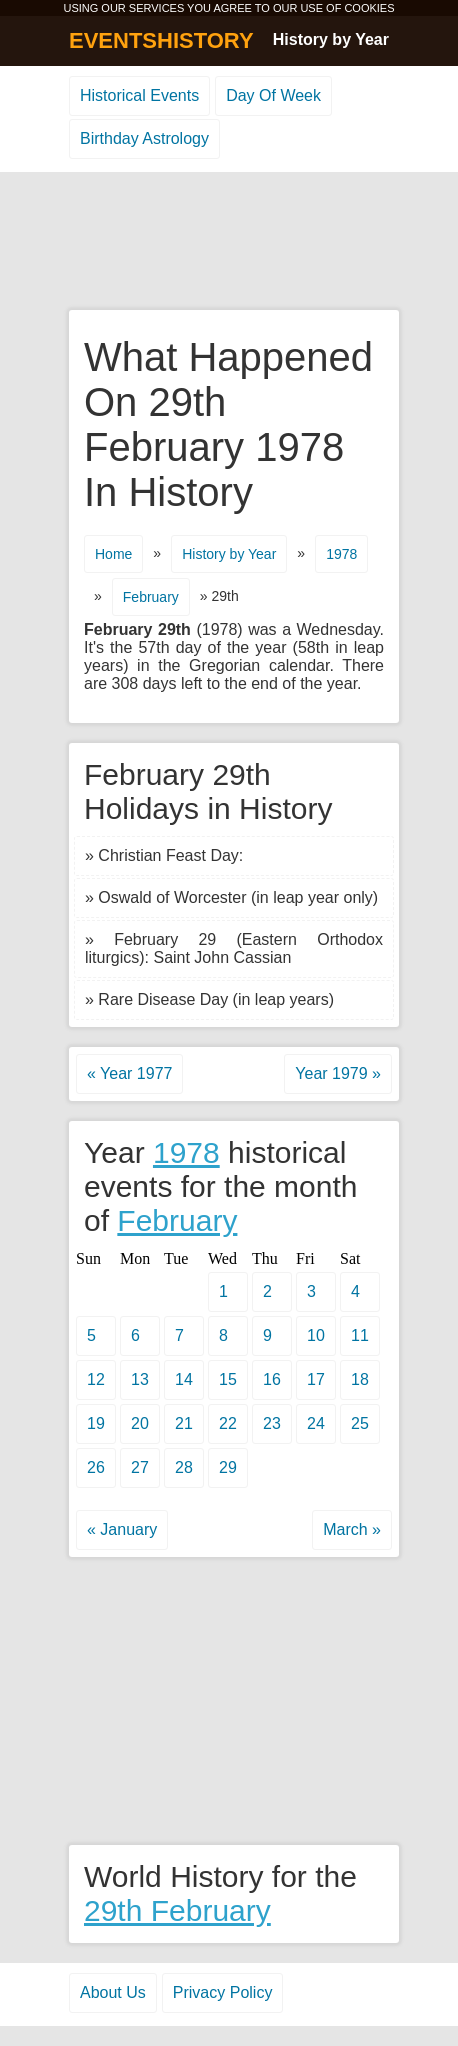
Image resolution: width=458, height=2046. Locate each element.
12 (96, 1379)
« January (122, 1529)
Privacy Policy (223, 1992)
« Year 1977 (129, 1073)
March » (352, 1529)
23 (272, 1423)
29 (228, 1467)
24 (316, 1423)
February (151, 597)
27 (140, 1467)
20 (140, 1423)
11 (360, 1335)
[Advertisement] (229, 242)
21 (184, 1423)
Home (113, 554)
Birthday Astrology (144, 138)
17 (316, 1379)
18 (360, 1379)
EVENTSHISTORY (161, 40)
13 (140, 1379)
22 (228, 1423)
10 (316, 1335)
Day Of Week (273, 95)
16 (272, 1379)
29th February (177, 1910)
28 (184, 1467)
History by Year (331, 39)
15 (228, 1379)
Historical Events (139, 95)
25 (360, 1423)
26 (96, 1467)
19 (96, 1423)
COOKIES (369, 8)
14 (184, 1379)
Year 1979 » (338, 1073)
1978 (341, 554)
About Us (113, 1992)
